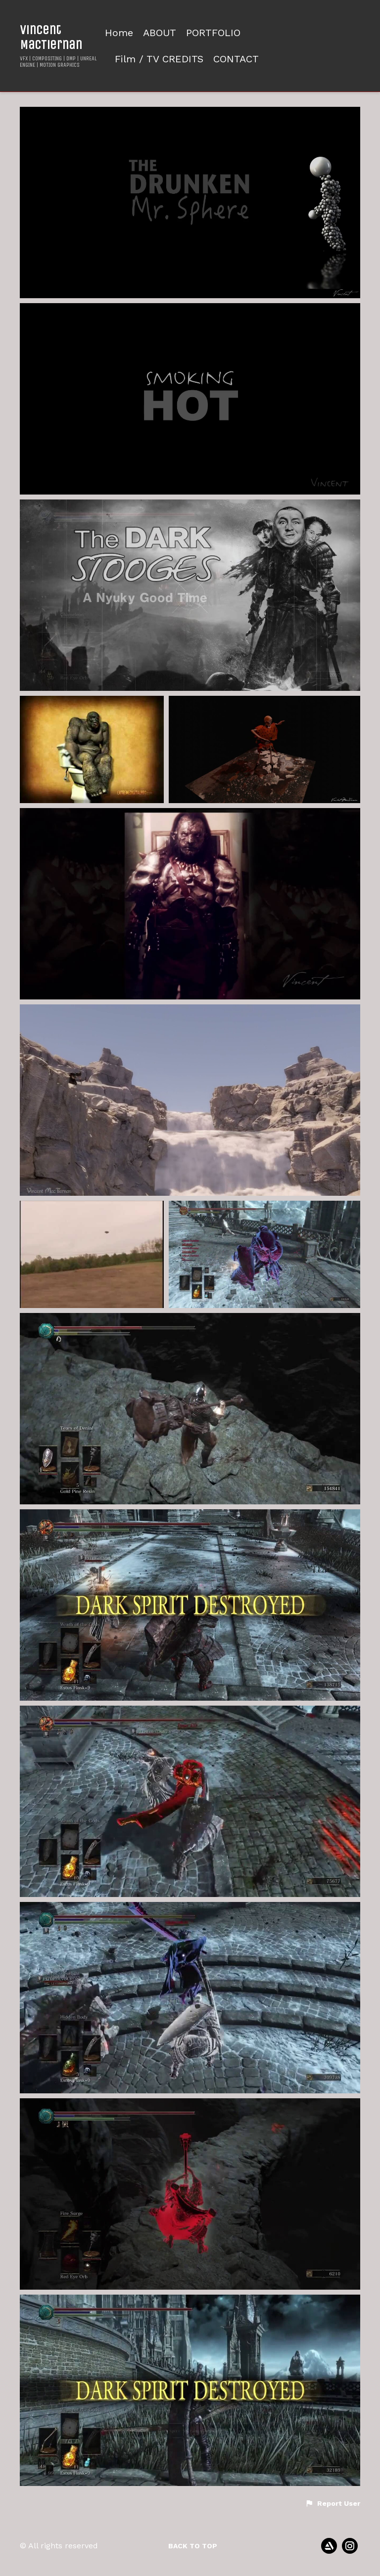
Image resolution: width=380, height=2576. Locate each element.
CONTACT (236, 59)
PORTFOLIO (213, 33)
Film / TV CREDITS (159, 59)
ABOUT (159, 33)
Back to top (192, 2546)
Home (119, 33)
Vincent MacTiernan (51, 37)
